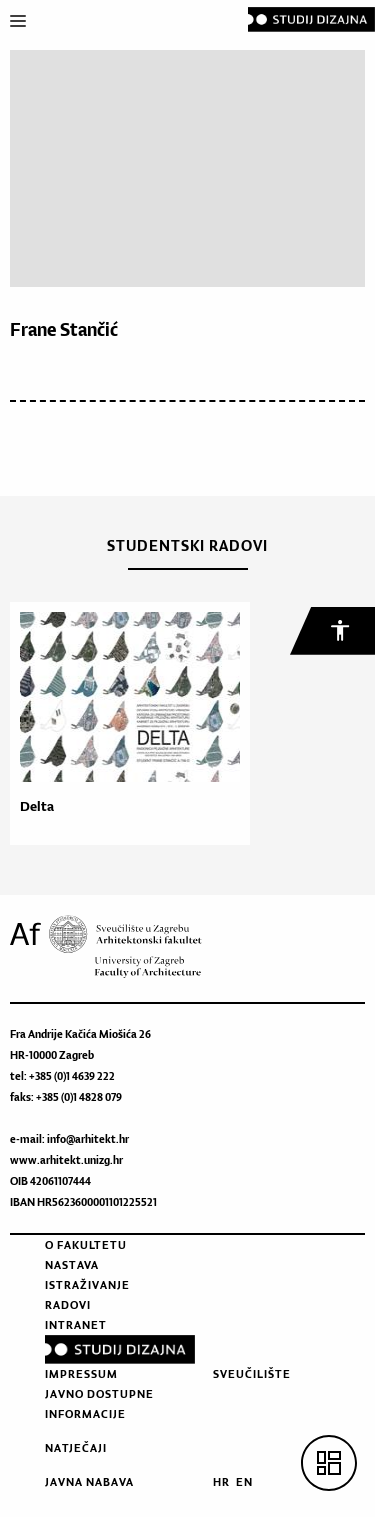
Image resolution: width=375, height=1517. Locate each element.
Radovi (68, 1305)
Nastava (72, 1265)
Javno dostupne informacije (99, 1404)
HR (221, 1482)
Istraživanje (87, 1285)
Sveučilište (252, 1374)
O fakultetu (86, 1245)
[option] (125, 723)
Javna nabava (89, 1482)
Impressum (81, 1374)
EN (244, 1482)
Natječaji (76, 1448)
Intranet (76, 1325)
